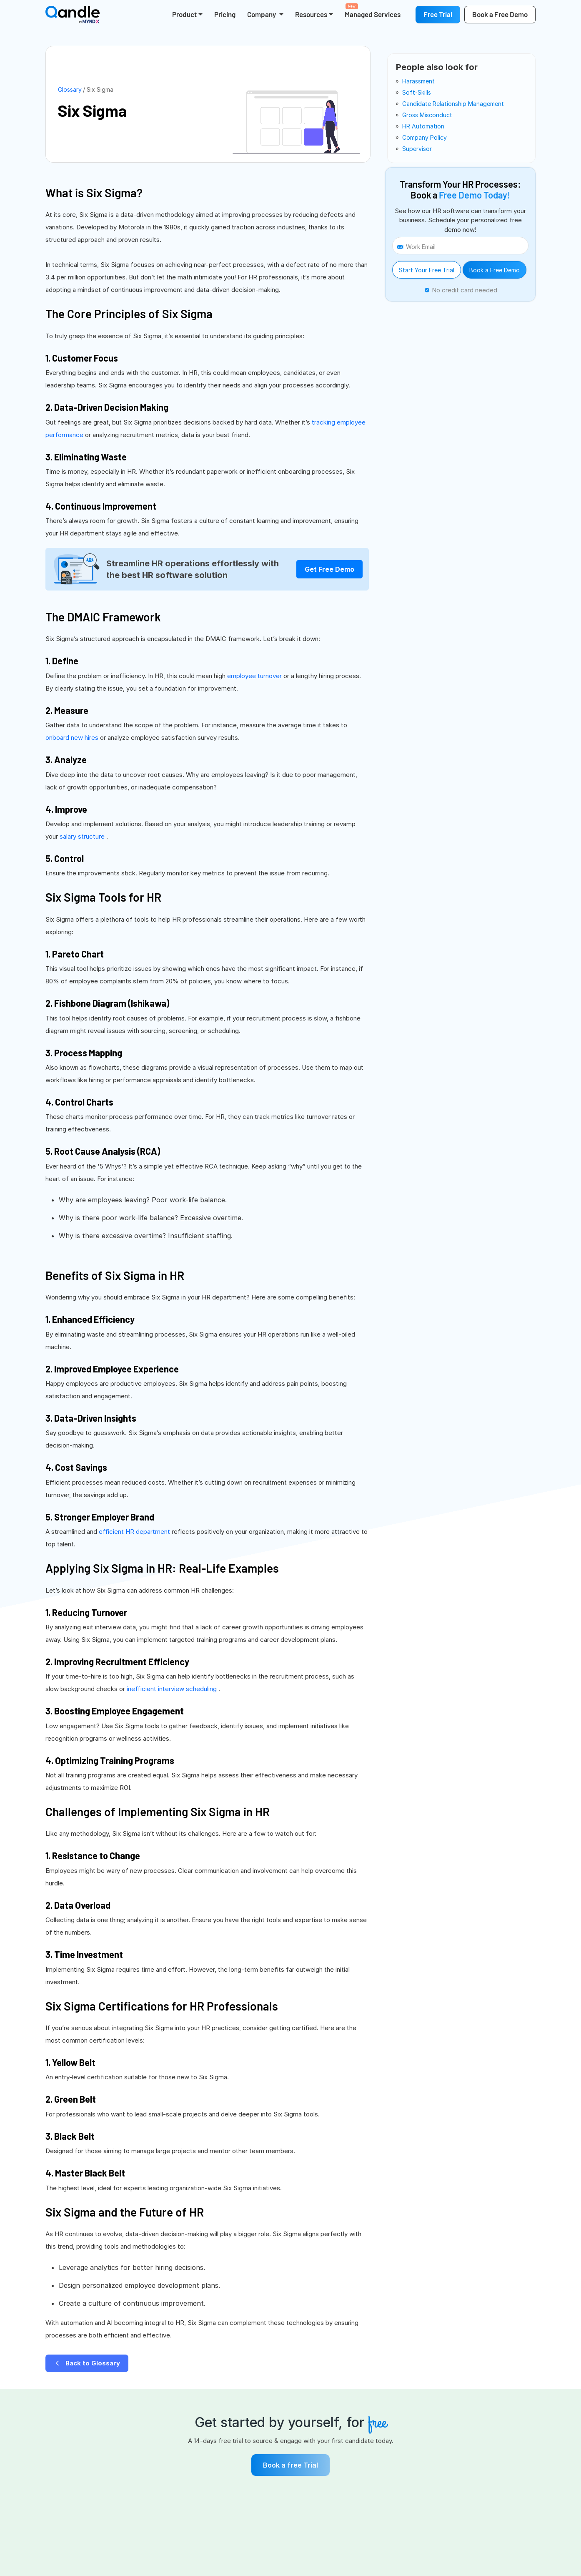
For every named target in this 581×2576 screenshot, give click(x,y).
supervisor (417, 148)
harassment (418, 81)
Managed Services (373, 10)
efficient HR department (135, 1532)
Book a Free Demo (494, 270)
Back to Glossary (87, 2363)
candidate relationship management (453, 103)
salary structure (83, 836)
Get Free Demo (329, 569)
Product (184, 14)
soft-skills (416, 92)
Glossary (70, 89)
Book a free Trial (290, 2465)
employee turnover (255, 676)
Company (262, 14)
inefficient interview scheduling (172, 1689)
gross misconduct (427, 114)
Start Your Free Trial (426, 270)
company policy (424, 137)
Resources (311, 14)
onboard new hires (72, 737)
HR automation (423, 126)
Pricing (224, 14)
